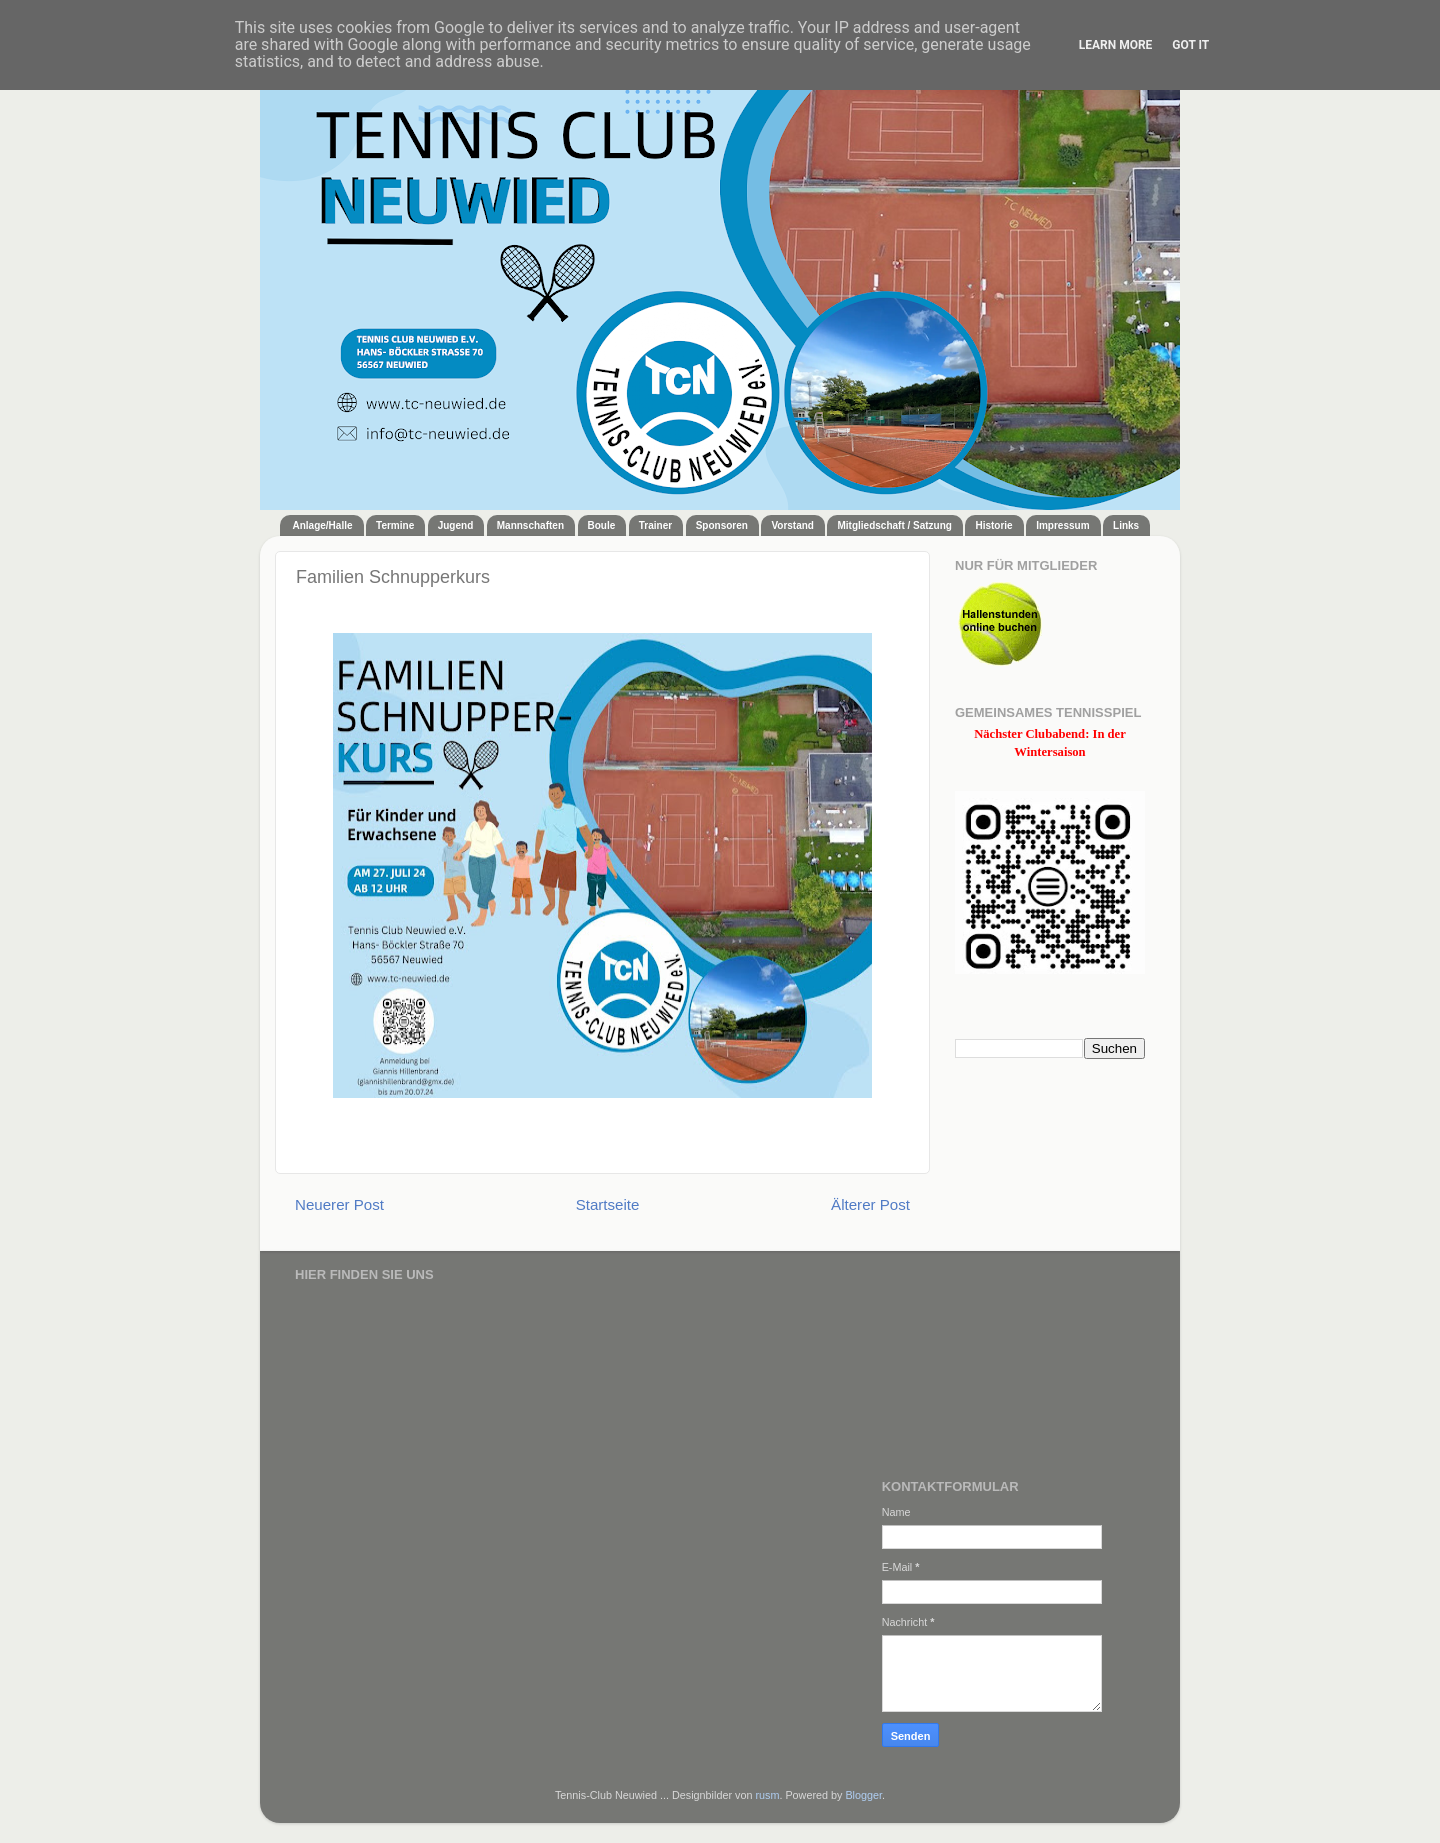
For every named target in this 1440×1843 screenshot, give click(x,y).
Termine (395, 525)
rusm (767, 1795)
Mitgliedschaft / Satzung (894, 525)
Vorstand (792, 525)
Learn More (1116, 45)
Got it (1190, 45)
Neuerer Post (339, 1204)
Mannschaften (530, 525)
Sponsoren (722, 525)
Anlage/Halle (323, 525)
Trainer (655, 525)
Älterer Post (870, 1204)
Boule (602, 525)
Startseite (608, 1204)
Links (1126, 525)
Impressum (1062, 525)
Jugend (456, 525)
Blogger (863, 1795)
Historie (993, 525)
